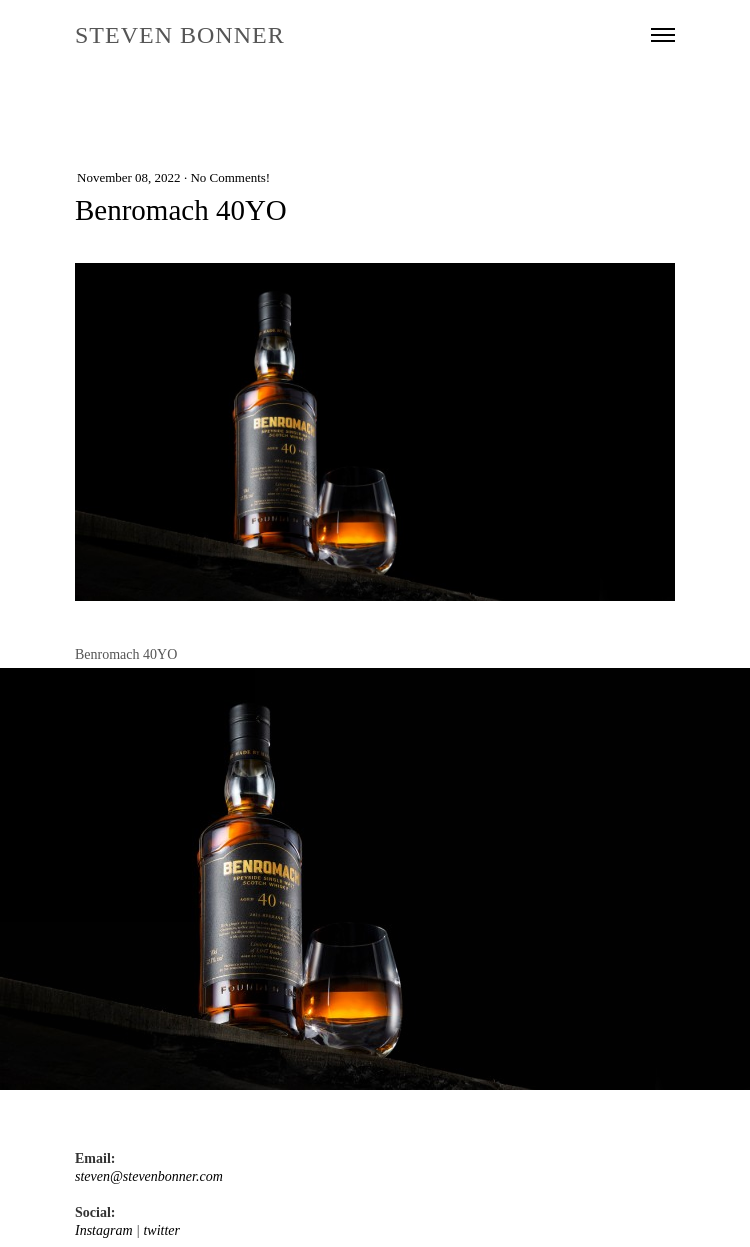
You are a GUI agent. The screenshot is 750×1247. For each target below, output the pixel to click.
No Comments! (230, 177)
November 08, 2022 (129, 177)
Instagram (104, 1230)
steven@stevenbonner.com (149, 1176)
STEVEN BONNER (180, 35)
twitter (161, 1230)
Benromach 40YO (181, 210)
